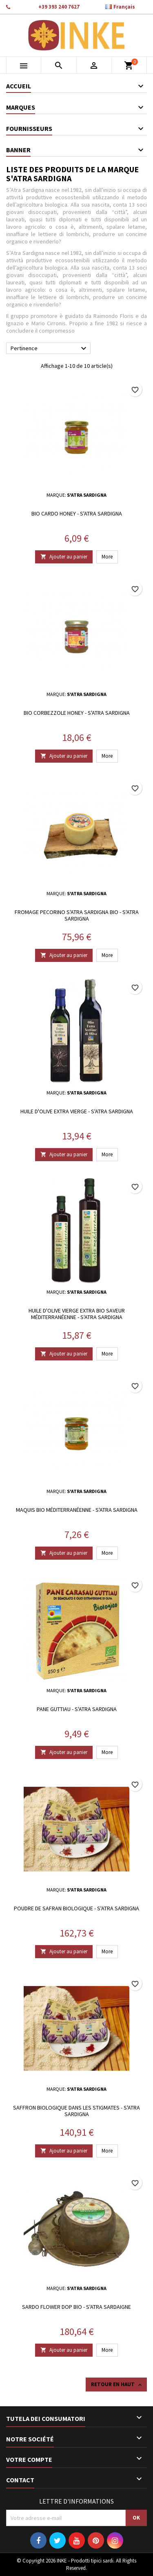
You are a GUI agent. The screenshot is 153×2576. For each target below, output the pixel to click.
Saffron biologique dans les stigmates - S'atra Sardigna (76, 2111)
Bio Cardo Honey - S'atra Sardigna (76, 513)
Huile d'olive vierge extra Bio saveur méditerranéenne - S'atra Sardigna (77, 1314)
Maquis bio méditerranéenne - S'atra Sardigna (76, 1509)
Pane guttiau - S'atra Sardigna (77, 1709)
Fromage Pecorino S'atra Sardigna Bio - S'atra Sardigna (77, 915)
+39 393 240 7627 (59, 6)
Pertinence (50, 349)
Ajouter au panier (63, 556)
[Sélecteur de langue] (124, 7)
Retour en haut (117, 2384)
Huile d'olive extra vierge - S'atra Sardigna (76, 1111)
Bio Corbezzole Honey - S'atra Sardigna (77, 712)
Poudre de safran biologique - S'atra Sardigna (76, 1908)
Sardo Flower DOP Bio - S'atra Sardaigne (76, 2306)
